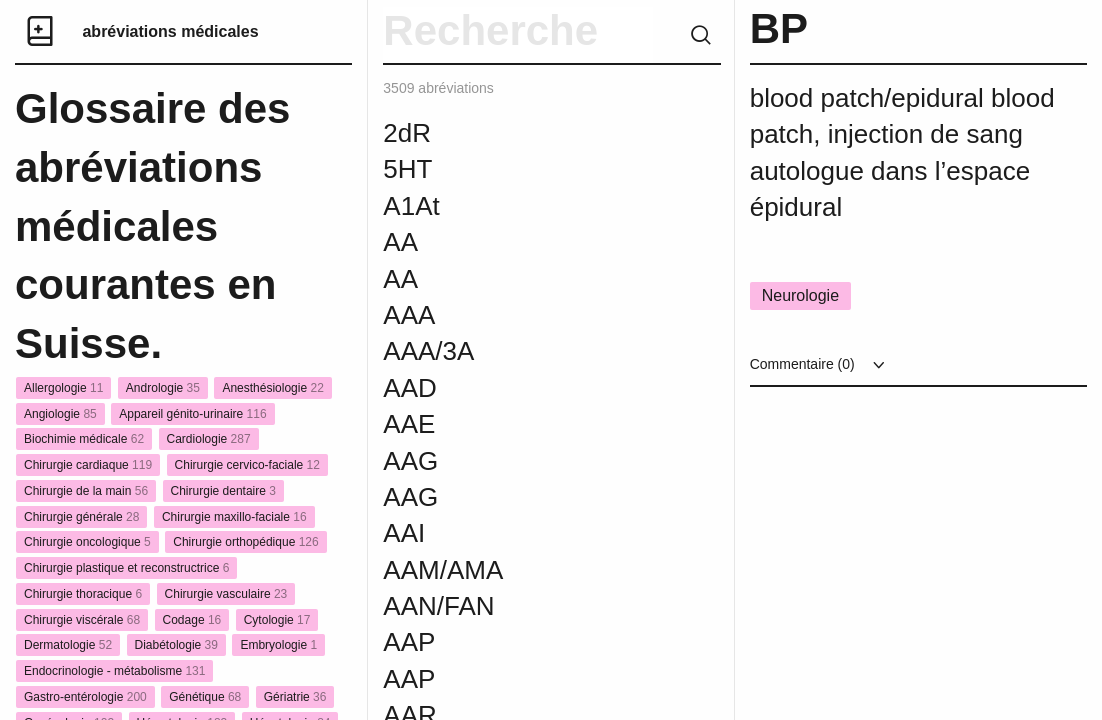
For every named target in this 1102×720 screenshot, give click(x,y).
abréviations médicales (170, 31)
